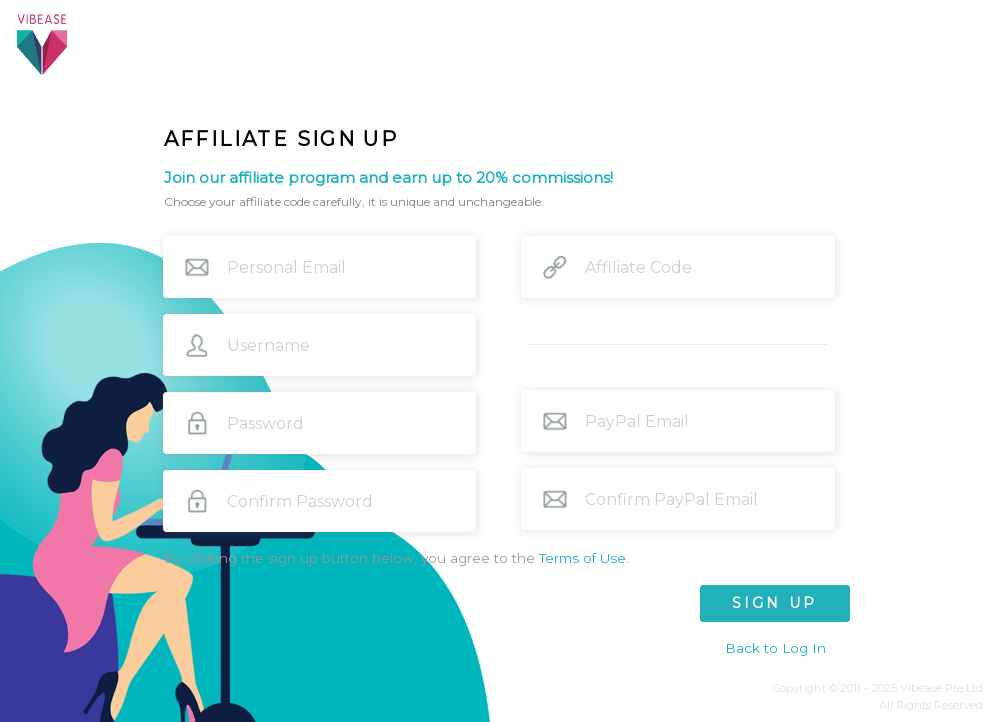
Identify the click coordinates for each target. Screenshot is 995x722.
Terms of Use (582, 558)
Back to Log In (775, 648)
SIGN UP (774, 603)
